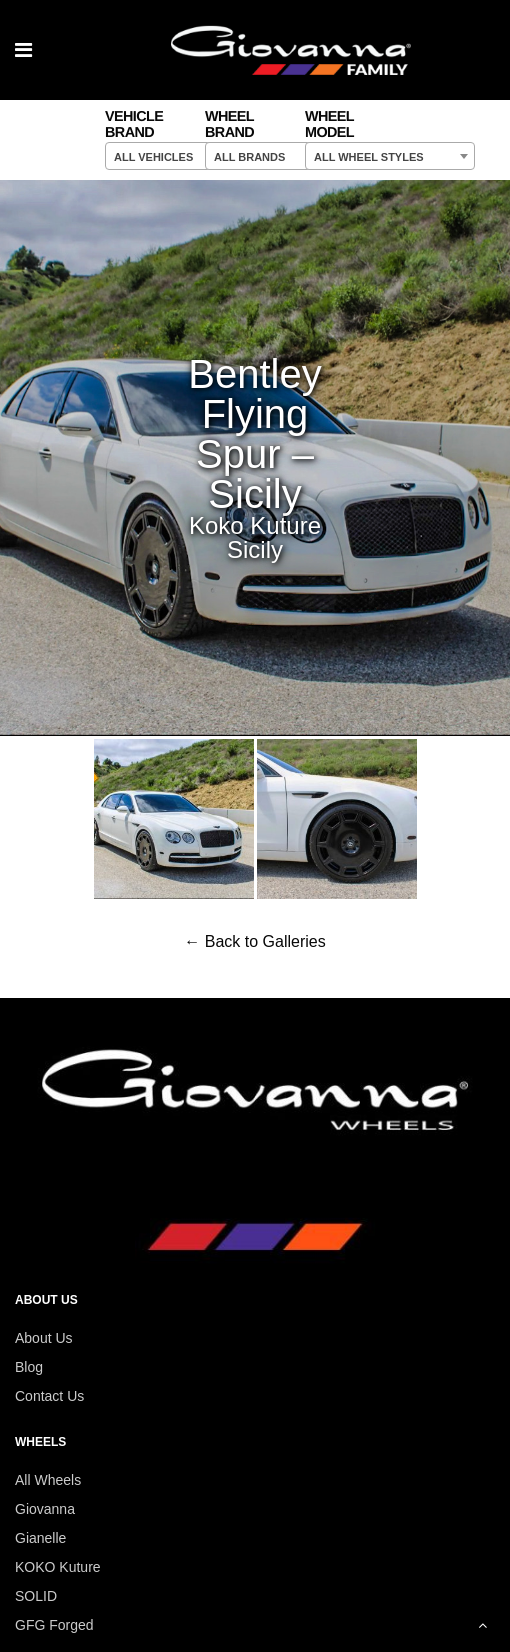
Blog (29, 1367)
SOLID (36, 1596)
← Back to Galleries (254, 941)
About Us (44, 1338)
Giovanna (45, 1509)
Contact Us (49, 1396)
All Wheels (48, 1480)
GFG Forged (54, 1625)
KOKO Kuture (58, 1567)
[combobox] (190, 156)
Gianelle (40, 1538)
